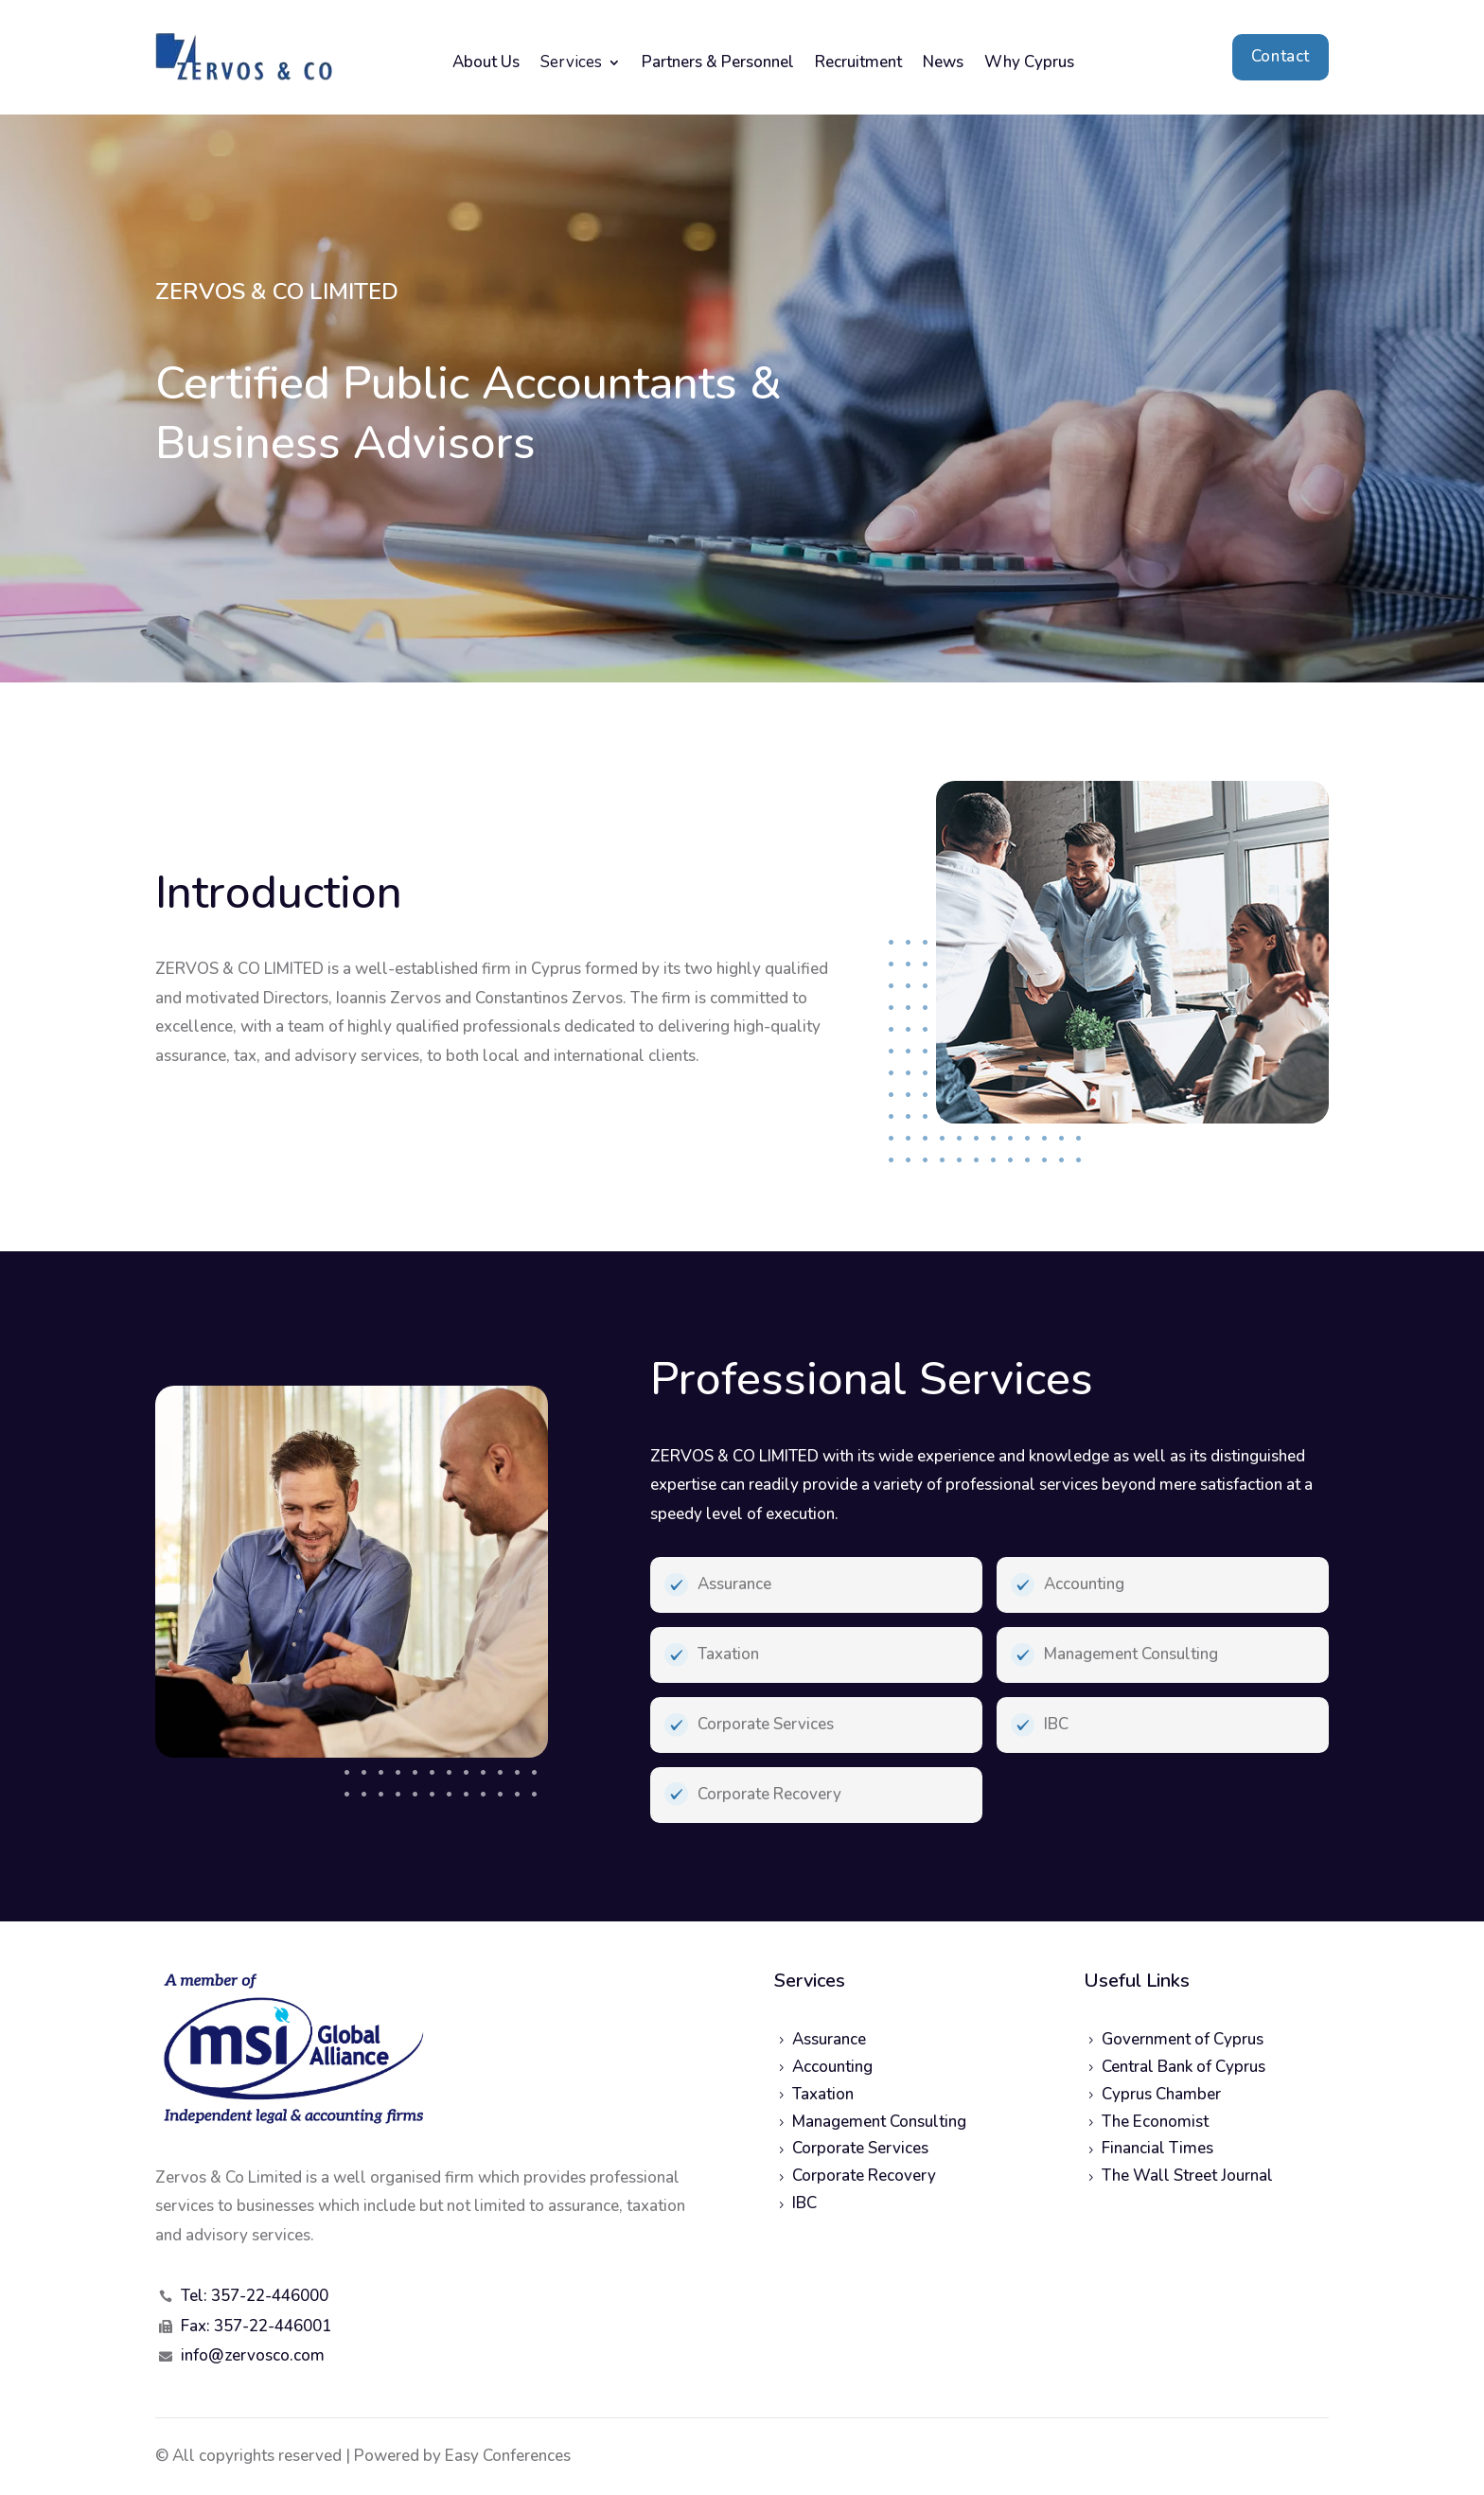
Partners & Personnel (718, 64)
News (943, 64)
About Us (486, 64)
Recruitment (858, 64)
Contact (1280, 56)
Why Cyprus (1029, 64)
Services (571, 64)
